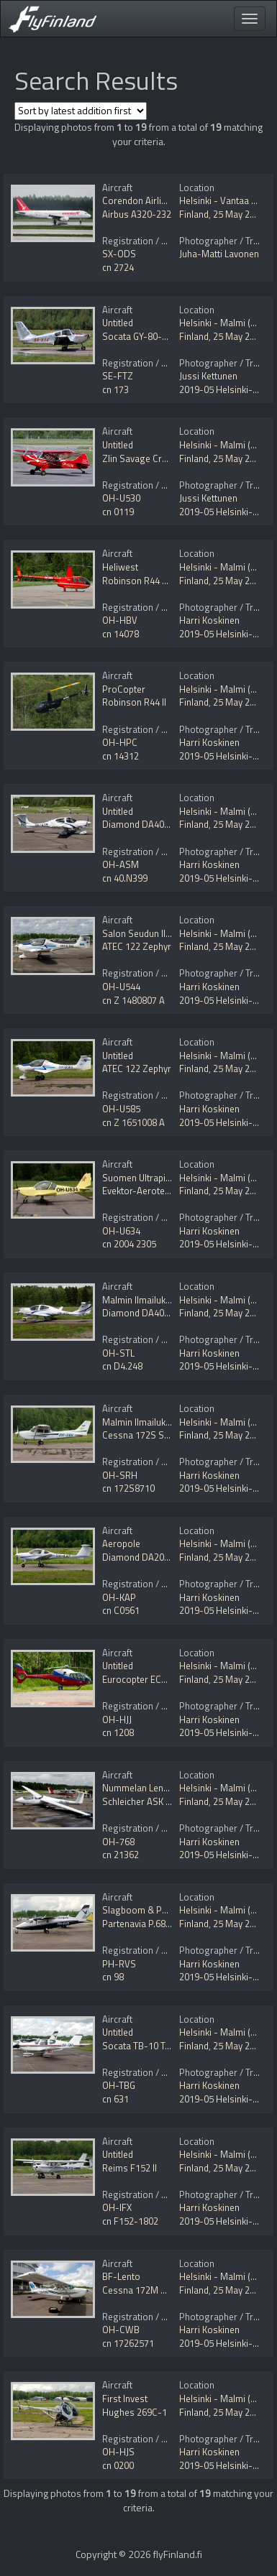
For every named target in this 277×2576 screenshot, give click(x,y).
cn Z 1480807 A (133, 1000)
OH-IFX (117, 2207)
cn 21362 (120, 1854)
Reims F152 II (129, 2168)
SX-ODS (119, 253)
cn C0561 (121, 1610)
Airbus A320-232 (136, 214)
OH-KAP (119, 1597)
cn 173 (115, 389)
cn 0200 (118, 2465)
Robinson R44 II (134, 702)
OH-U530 (121, 498)
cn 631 (115, 2099)
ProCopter (123, 689)
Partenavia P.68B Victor (150, 1923)
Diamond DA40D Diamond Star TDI (173, 1313)
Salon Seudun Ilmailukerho (157, 933)
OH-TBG (118, 2085)
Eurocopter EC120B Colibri (156, 1679)
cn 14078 (120, 634)
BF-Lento (121, 2276)
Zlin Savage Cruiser (142, 458)
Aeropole (121, 1543)
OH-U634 (121, 1231)
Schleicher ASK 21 (139, 1801)
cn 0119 (118, 511)
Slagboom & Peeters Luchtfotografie (178, 1910)
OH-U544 (121, 986)
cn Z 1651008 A (133, 1122)
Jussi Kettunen (208, 376)
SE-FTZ (117, 376)
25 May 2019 (239, 214)
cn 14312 (120, 756)
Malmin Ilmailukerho (143, 1300)
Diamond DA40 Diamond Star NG (169, 824)
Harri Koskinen (209, 620)
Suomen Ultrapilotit (141, 1178)
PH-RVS (119, 1964)
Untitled (117, 322)
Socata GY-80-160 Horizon (157, 336)
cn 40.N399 (124, 878)
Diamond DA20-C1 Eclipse (156, 1557)
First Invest (124, 2398)
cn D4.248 (122, 1366)
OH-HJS (118, 2452)
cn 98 (113, 1977)
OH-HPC (119, 742)
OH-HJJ (117, 1719)
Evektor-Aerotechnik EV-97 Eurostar (176, 1190)
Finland (194, 214)
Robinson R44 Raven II (148, 580)
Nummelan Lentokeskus (151, 1788)
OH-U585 (121, 1109)
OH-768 (118, 1841)
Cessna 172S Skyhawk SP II (158, 1435)
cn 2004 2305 (129, 1244)
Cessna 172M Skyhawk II (152, 2290)
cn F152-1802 (130, 2221)
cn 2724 (118, 267)
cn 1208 (118, 1732)
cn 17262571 (128, 2343)
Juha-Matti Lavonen (219, 253)
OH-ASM (120, 864)
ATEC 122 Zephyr (136, 946)
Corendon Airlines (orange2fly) (165, 200)
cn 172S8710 (128, 1488)
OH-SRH (119, 1475)
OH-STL (118, 1353)
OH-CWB (121, 2329)
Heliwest (120, 567)
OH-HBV (119, 620)
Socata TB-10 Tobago (147, 2046)
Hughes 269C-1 (134, 2412)
